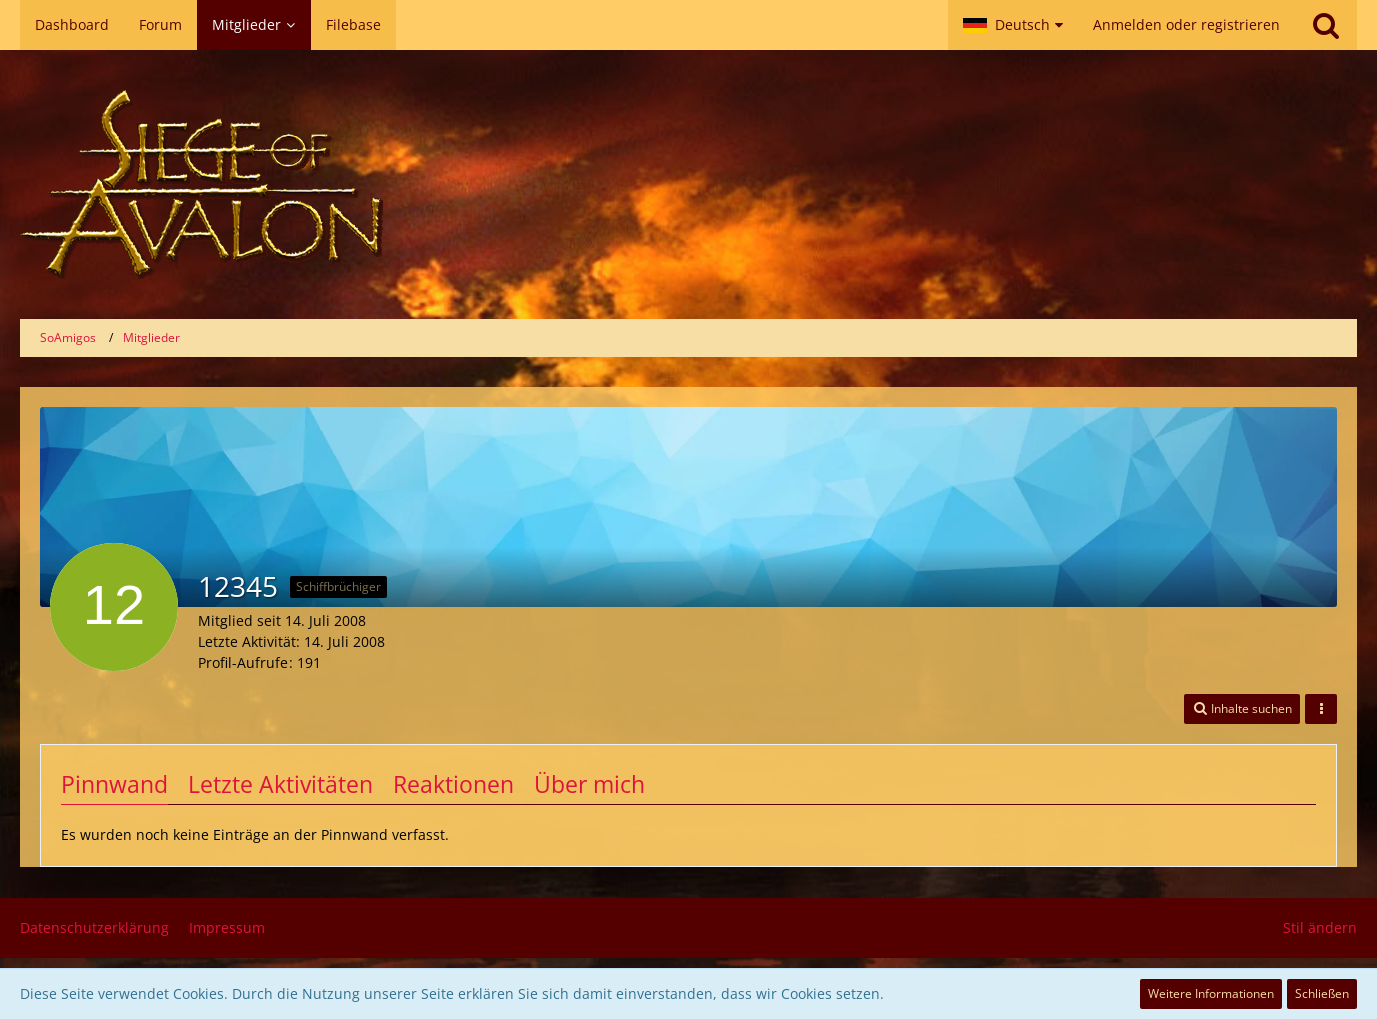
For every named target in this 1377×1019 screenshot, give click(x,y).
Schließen (1322, 993)
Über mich (589, 784)
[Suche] (1326, 25)
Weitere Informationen (1211, 993)
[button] (1013, 25)
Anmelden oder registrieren (1186, 24)
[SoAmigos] (688, 184)
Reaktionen (453, 784)
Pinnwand (114, 784)
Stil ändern (1320, 927)
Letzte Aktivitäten (280, 784)
